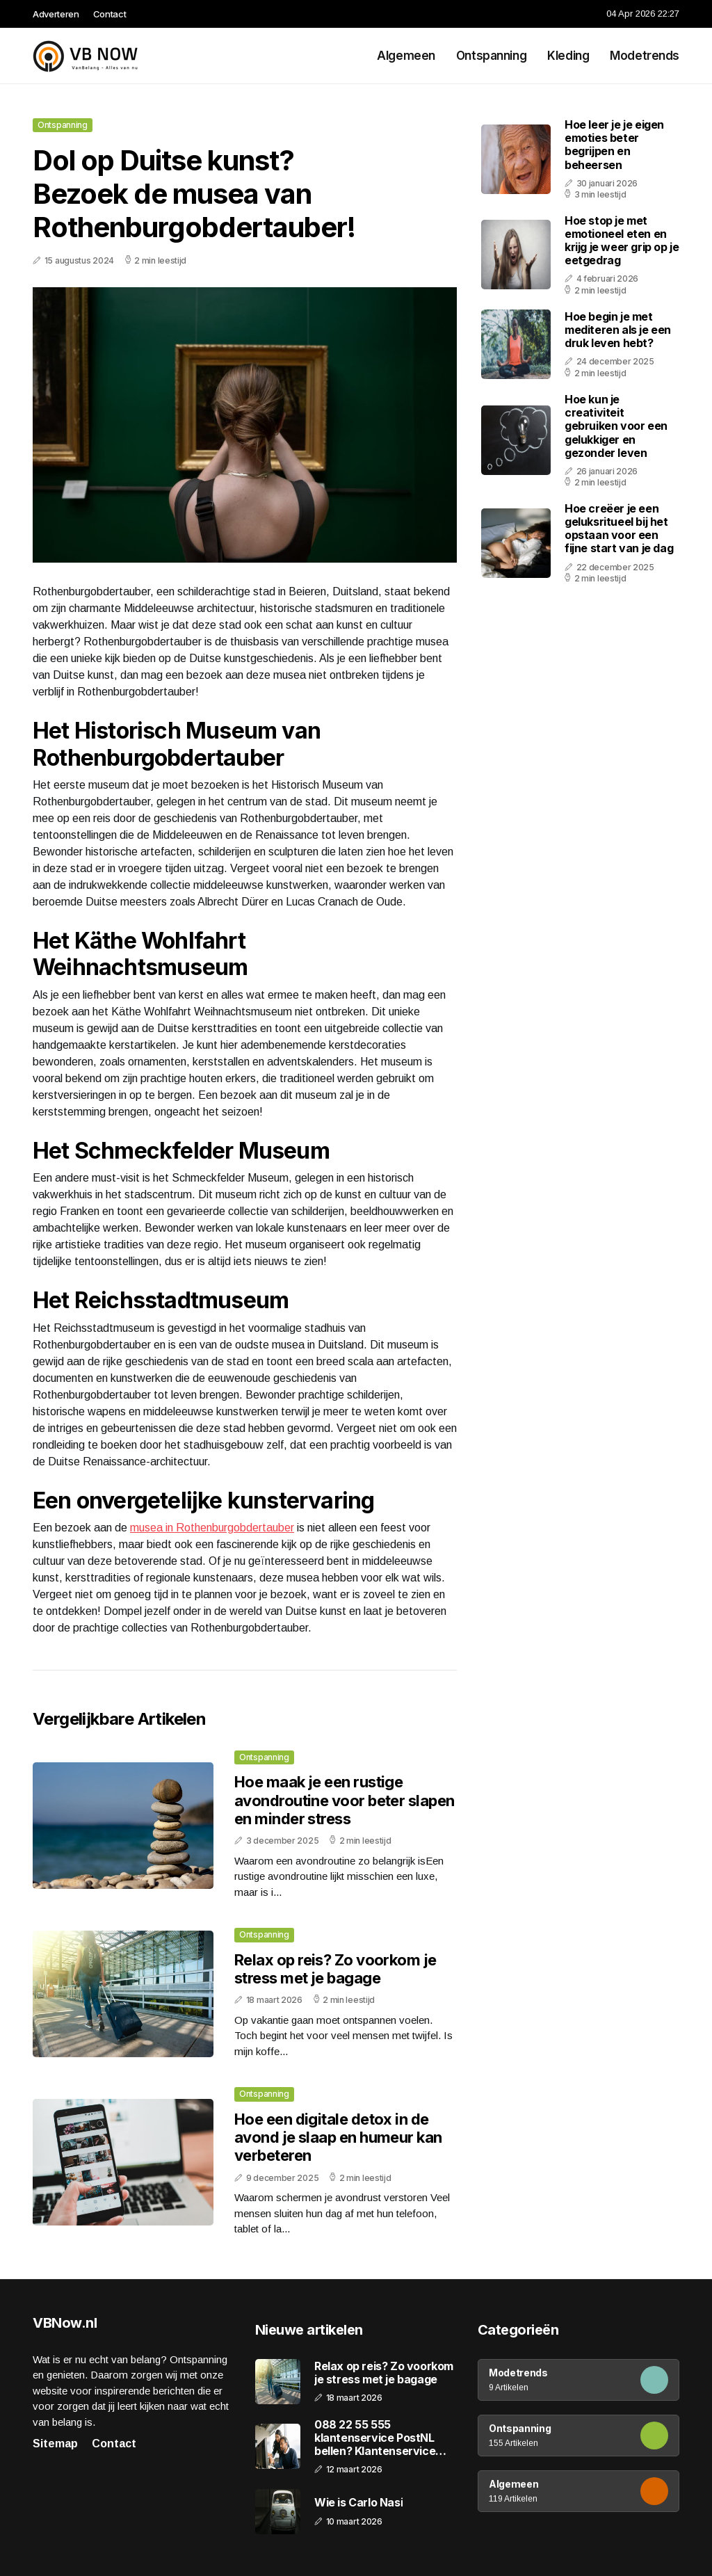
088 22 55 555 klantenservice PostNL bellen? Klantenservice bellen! (374, 2438)
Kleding (568, 56)
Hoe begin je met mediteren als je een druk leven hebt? (618, 329)
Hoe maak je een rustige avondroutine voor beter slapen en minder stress (344, 1800)
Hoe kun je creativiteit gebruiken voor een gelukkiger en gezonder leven (616, 426)
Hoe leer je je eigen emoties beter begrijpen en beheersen (614, 145)
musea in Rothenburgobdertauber (212, 1527)
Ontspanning (491, 56)
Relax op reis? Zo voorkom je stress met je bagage (335, 1969)
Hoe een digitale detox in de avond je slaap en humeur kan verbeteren (338, 2137)
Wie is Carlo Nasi (358, 2502)
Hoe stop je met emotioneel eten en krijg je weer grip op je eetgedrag (622, 241)
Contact (110, 13)
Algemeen (406, 56)
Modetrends (644, 56)
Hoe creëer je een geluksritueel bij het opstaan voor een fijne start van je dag (619, 528)
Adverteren (56, 13)
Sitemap (55, 2443)
